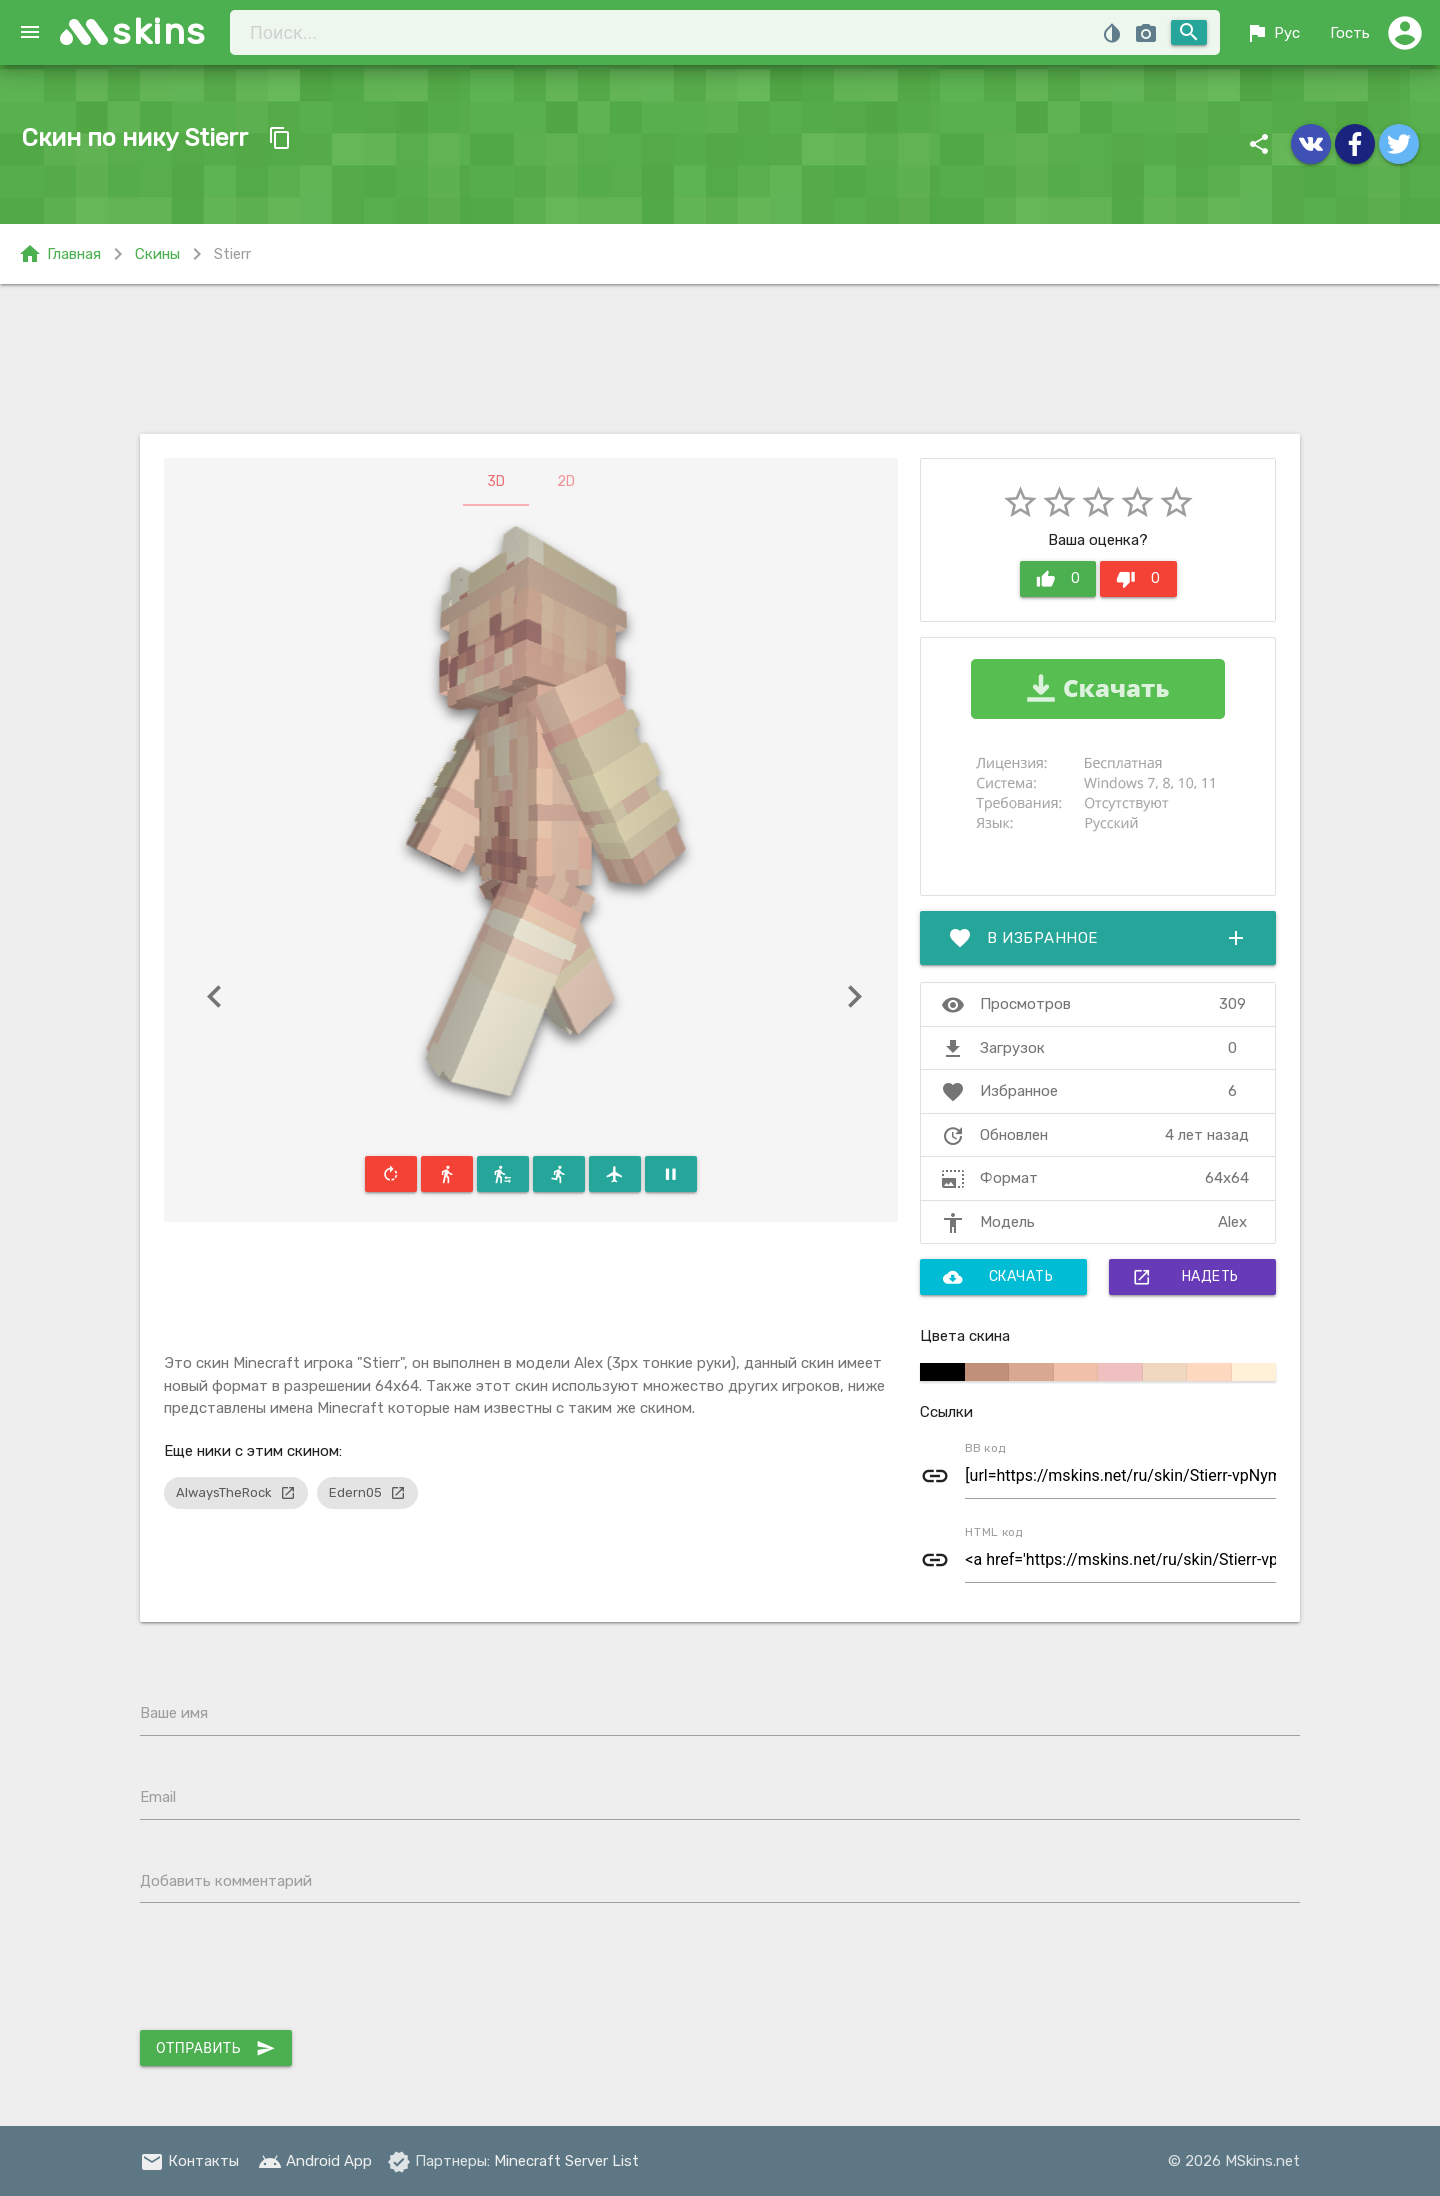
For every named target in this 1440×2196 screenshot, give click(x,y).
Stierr (232, 254)
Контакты (189, 2161)
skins (159, 31)
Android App (315, 2161)
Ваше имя (174, 1713)
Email (158, 1797)
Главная (59, 254)
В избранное (1098, 938)
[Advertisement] (720, 359)
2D (566, 481)
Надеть (1185, 1277)
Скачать (998, 1277)
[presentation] (292, 1971)
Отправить (216, 2048)
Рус (1272, 33)
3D (496, 481)
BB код (985, 1448)
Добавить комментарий (226, 1881)
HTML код (994, 1532)
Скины (157, 254)
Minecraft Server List (566, 2161)
